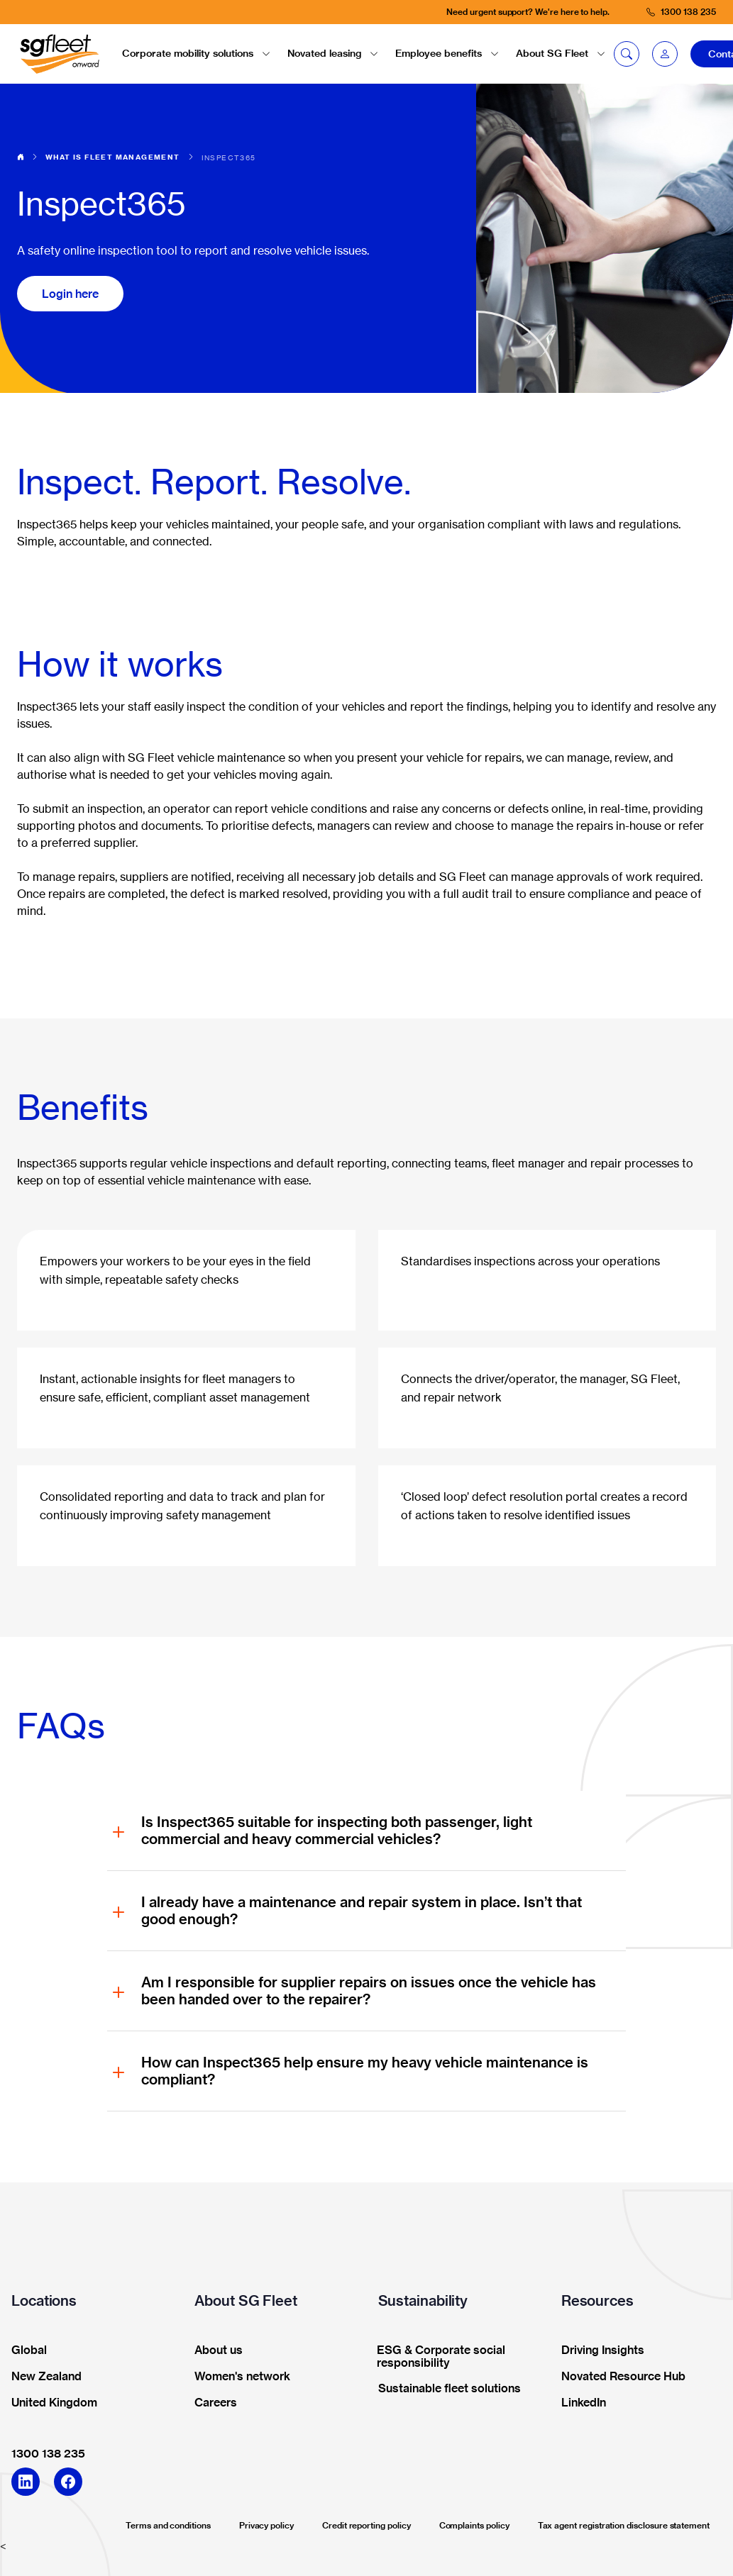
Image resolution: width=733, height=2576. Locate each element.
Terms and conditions (168, 2525)
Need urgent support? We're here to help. (528, 11)
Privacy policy (266, 2525)
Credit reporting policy (366, 2525)
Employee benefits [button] (447, 53)
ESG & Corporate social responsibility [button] (437, 2357)
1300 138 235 (48, 2453)
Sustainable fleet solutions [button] (445, 2388)
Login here (70, 294)
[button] (665, 54)
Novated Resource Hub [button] (618, 2376)
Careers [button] (211, 2403)
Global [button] (24, 2350)
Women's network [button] (237, 2376)
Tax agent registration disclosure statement (624, 2525)
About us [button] (214, 2350)
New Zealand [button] (42, 2376)
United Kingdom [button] (49, 2403)
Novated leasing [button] (332, 53)
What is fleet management (112, 157)
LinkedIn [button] (579, 2403)
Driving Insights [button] (598, 2350)
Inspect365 (229, 157)
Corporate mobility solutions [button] (196, 53)
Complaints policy (474, 2525)
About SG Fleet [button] (560, 53)
